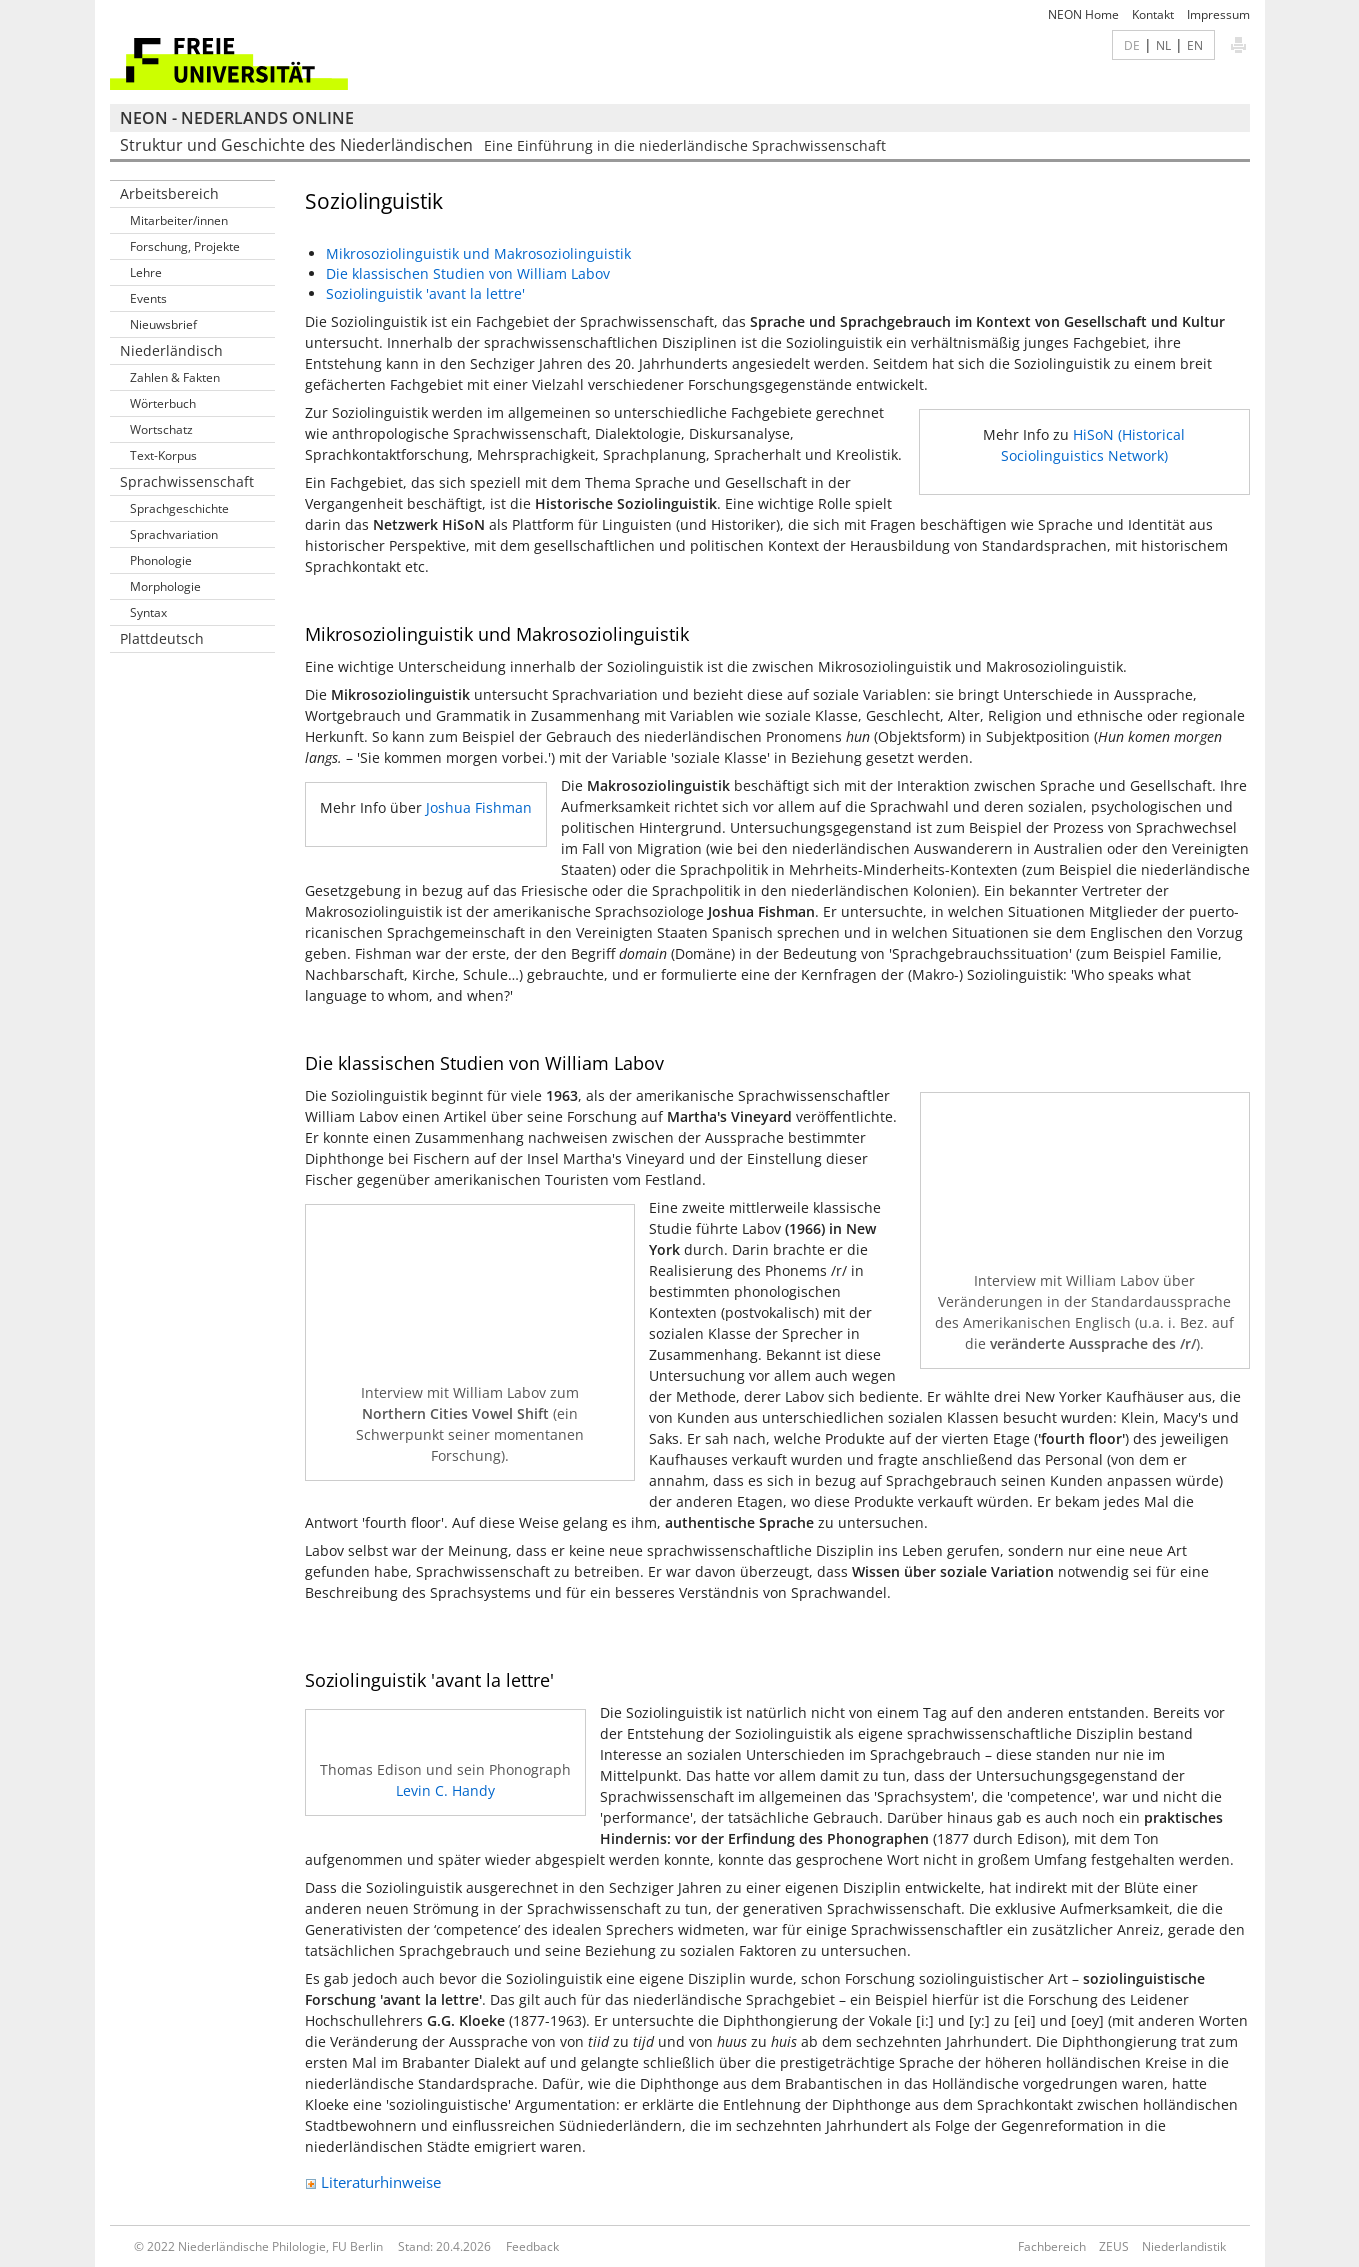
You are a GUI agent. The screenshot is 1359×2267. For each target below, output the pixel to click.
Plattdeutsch (162, 638)
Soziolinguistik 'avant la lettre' (425, 293)
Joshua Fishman (479, 807)
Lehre (146, 272)
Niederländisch (171, 350)
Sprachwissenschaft (187, 481)
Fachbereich (1052, 2246)
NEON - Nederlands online (237, 118)
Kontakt (1153, 14)
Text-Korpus (163, 455)
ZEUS (1114, 2246)
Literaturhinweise (373, 2182)
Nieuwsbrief (163, 324)
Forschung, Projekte (185, 246)
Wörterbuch (163, 403)
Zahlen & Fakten (175, 377)
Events (148, 298)
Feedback (532, 2246)
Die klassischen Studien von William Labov (468, 273)
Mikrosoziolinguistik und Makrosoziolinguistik (478, 253)
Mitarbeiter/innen (179, 220)
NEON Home (1083, 14)
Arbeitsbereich (169, 193)
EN (1195, 45)
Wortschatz (161, 429)
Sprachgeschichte (179, 508)
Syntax (148, 612)
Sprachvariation (174, 534)
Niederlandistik (1184, 2246)
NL (1163, 45)
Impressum (1218, 14)
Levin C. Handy (445, 1790)
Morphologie (165, 586)
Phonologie (161, 560)
